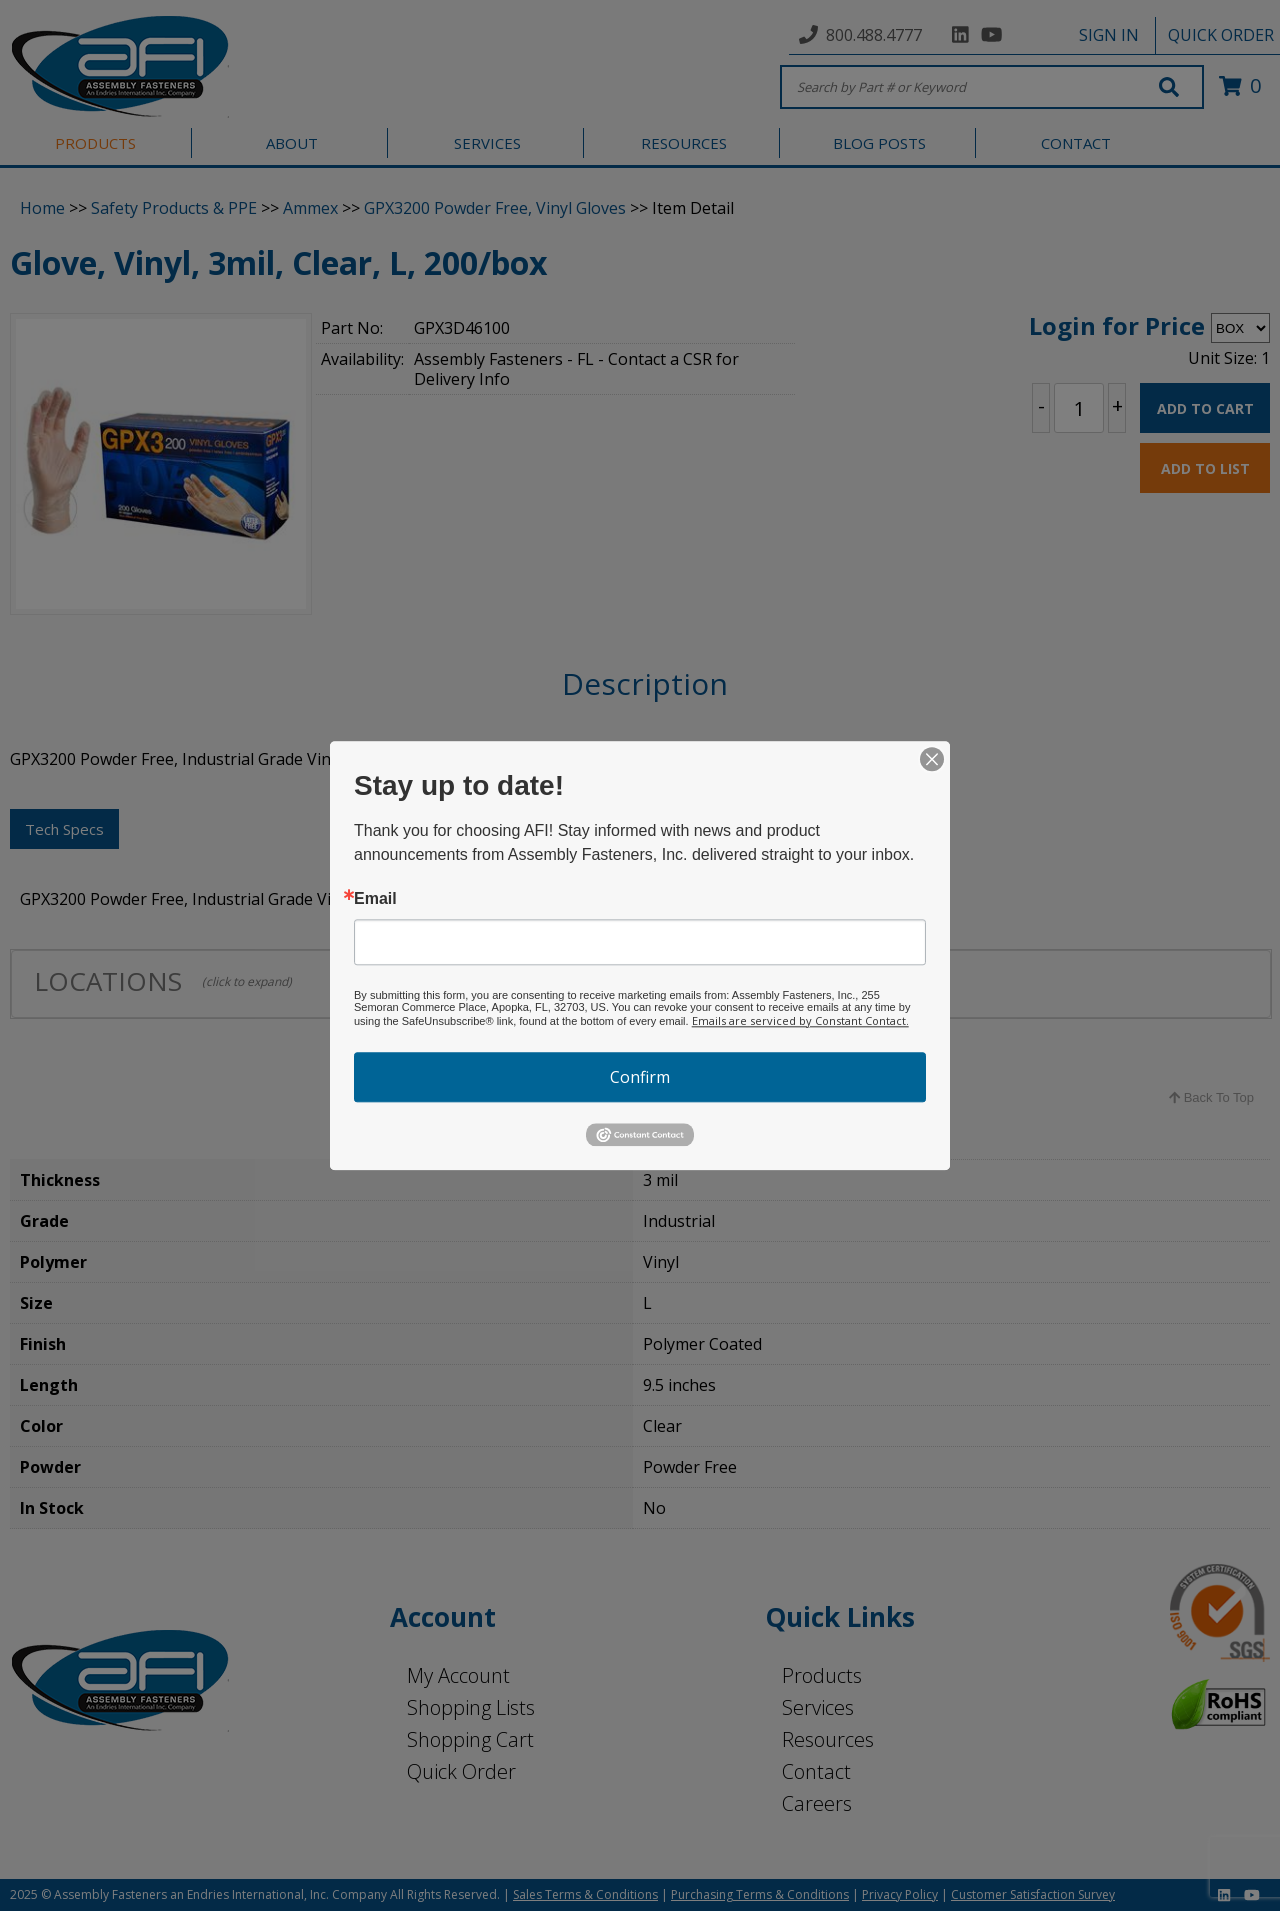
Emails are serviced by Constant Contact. (800, 1020)
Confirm (640, 1077)
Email (375, 899)
